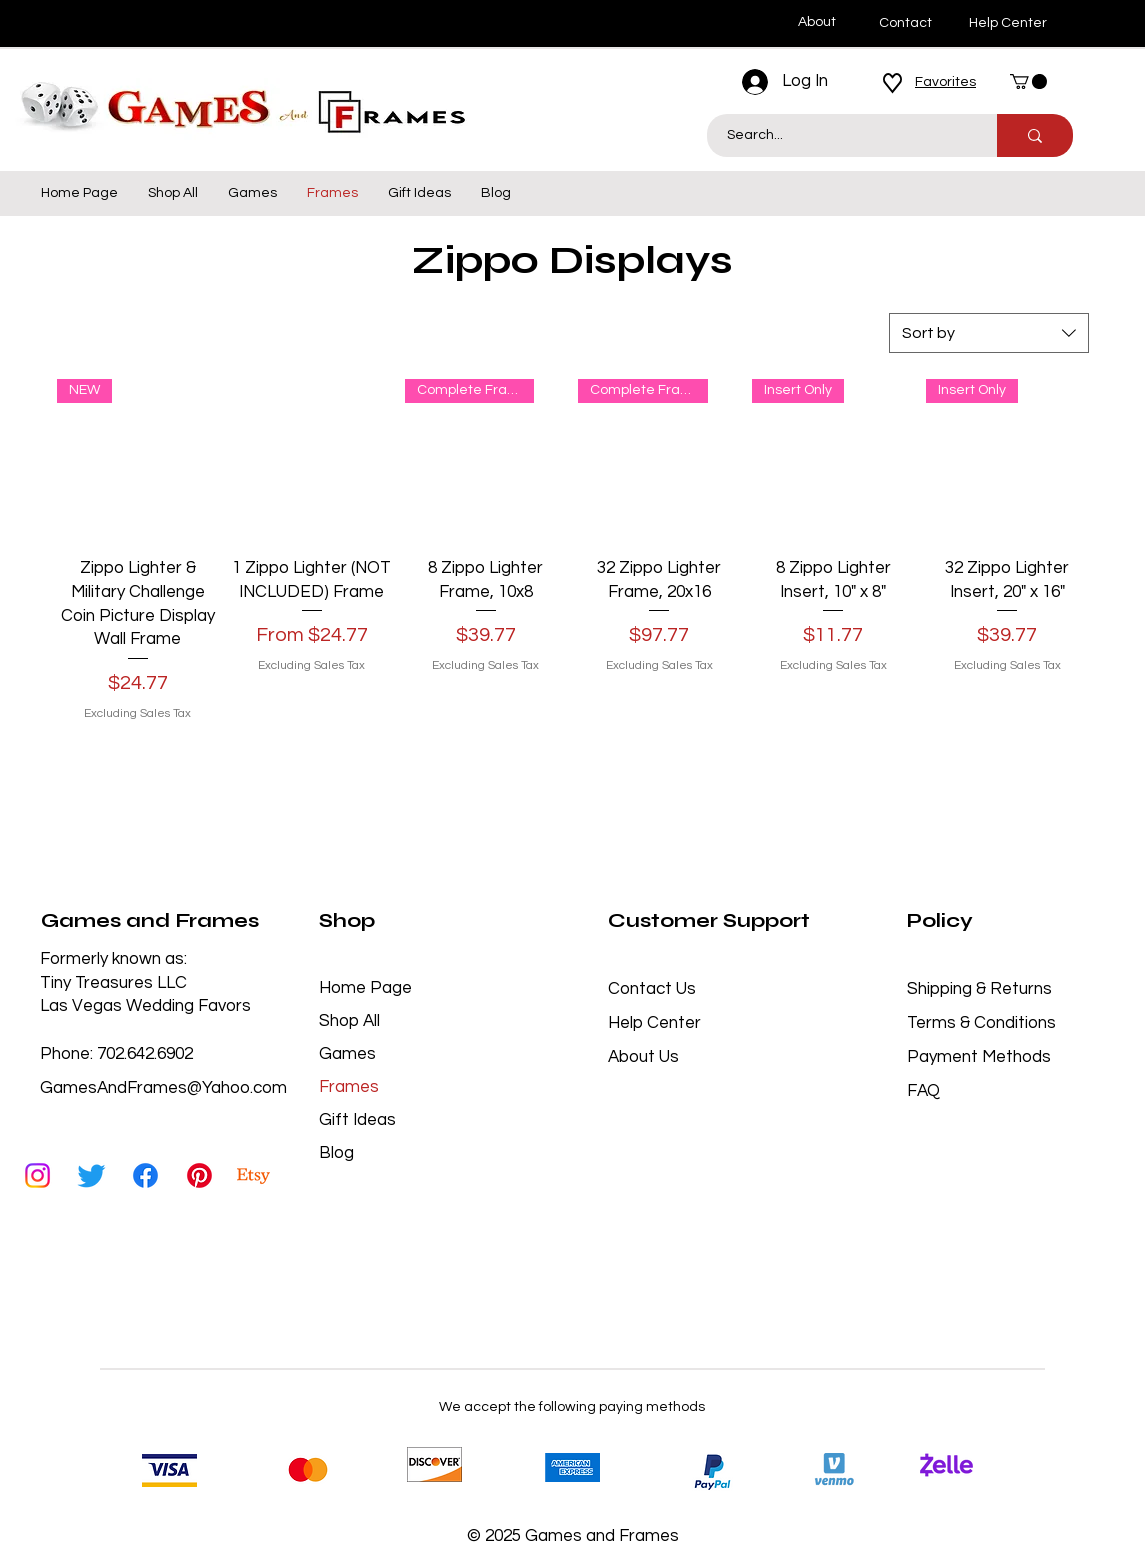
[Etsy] (253, 1175)
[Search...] (841, 135)
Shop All (349, 1021)
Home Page (365, 988)
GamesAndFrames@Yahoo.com (163, 1088)
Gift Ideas (357, 1120)
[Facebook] (145, 1175)
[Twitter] (91, 1175)
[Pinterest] (199, 1175)
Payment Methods (981, 1057)
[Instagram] (37, 1175)
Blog (336, 1153)
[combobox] (989, 333)
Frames (349, 1087)
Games (347, 1054)
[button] (1028, 81)
